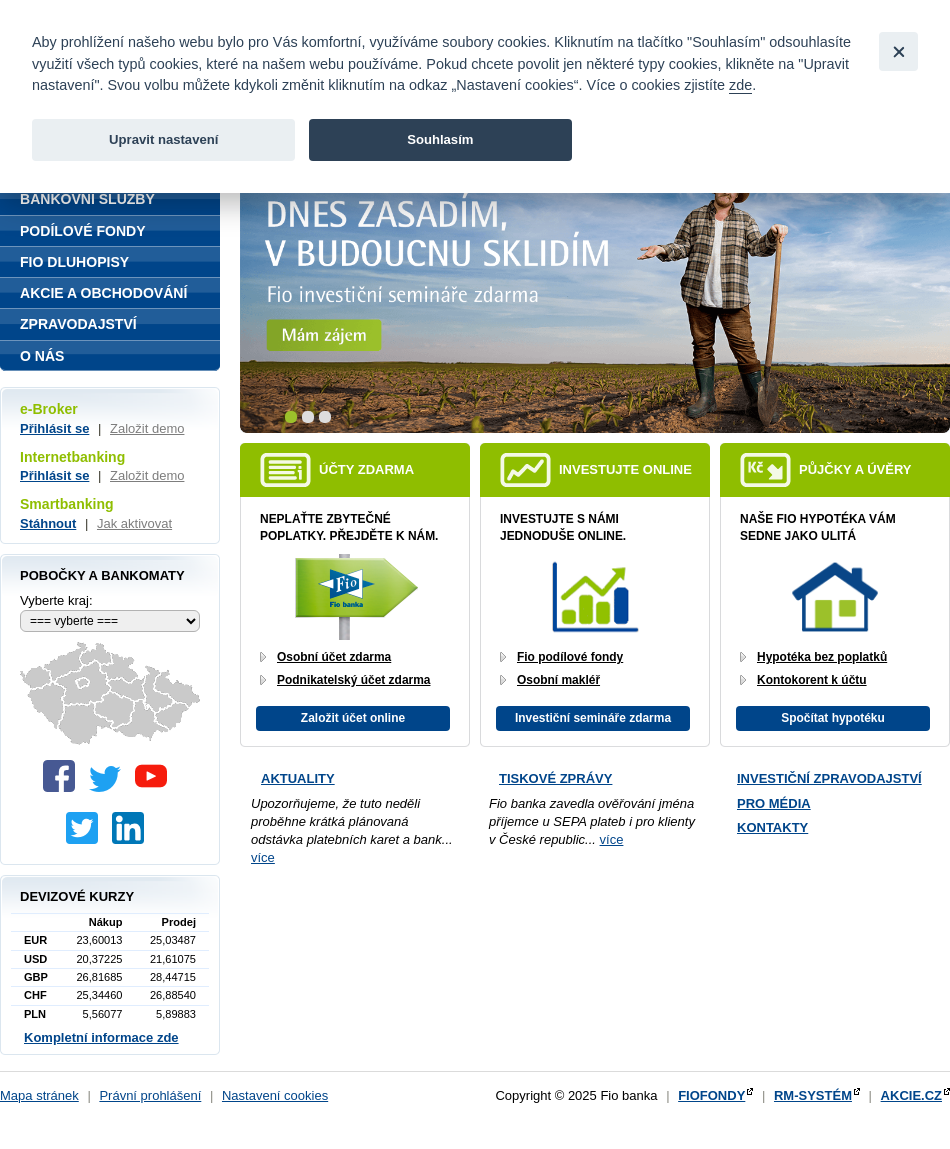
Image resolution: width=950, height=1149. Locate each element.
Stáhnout (48, 523)
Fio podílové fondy (570, 657)
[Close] (898, 51)
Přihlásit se (54, 428)
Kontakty (772, 827)
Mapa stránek (39, 1095)
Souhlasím (440, 139)
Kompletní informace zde (101, 1037)
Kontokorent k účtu (812, 680)
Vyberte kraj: (56, 600)
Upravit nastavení (163, 139)
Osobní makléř (558, 680)
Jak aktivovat (134, 523)
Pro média (774, 803)
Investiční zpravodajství (829, 778)
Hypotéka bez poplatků (822, 657)
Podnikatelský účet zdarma (353, 680)
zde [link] (740, 85)
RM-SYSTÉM (813, 1095)
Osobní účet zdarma (334, 657)
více (263, 857)
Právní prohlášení (150, 1095)
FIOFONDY (711, 1095)
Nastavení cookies (275, 1095)
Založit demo (147, 428)
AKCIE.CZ (911, 1095)
